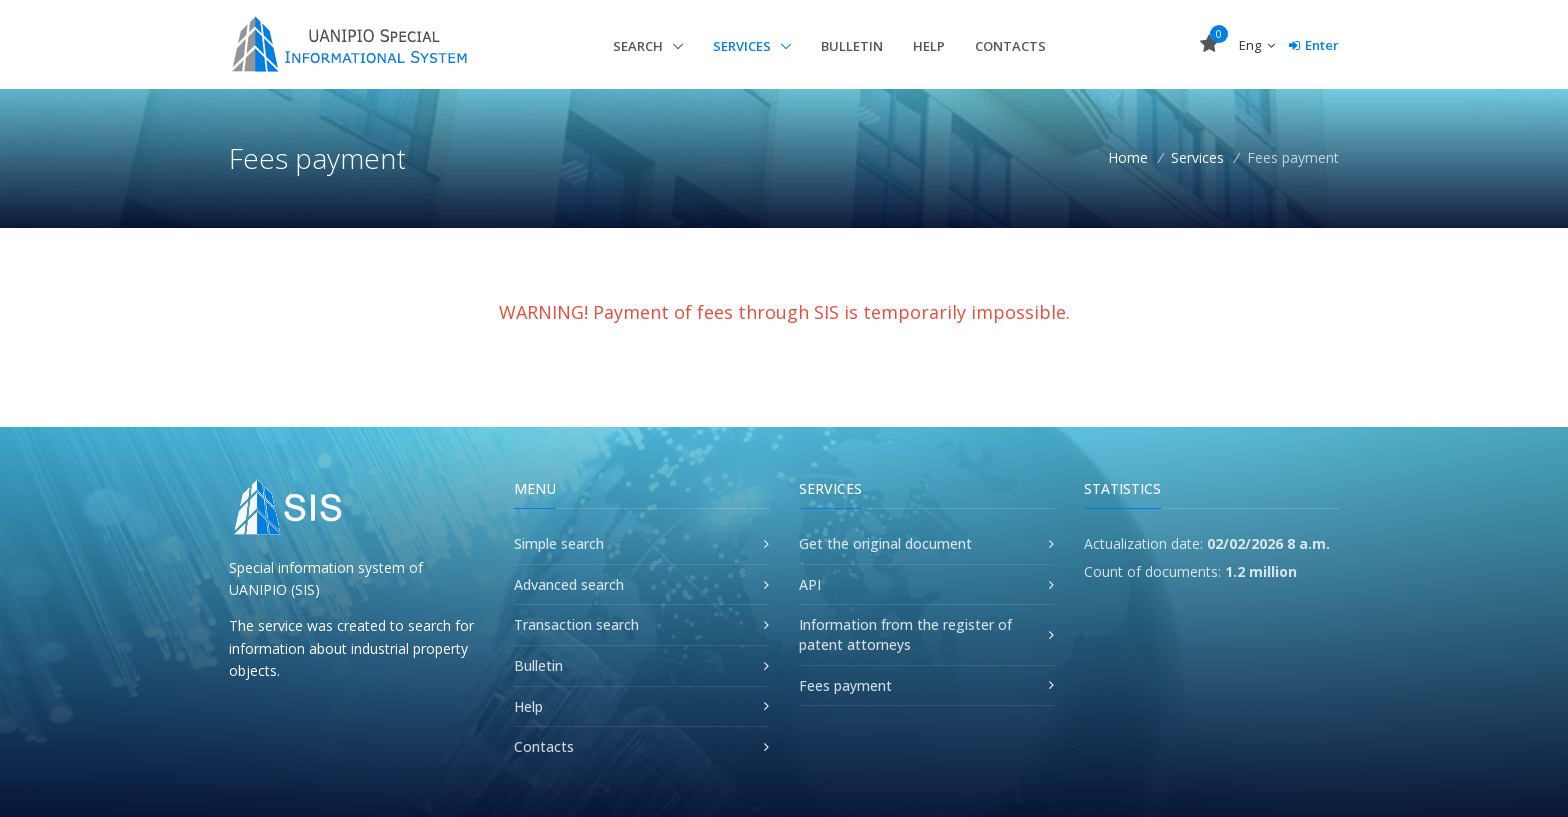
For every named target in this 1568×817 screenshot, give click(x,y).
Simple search (559, 543)
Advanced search (569, 584)
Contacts (1010, 46)
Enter (1314, 45)
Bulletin (852, 46)
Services (743, 46)
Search (639, 46)
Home (1128, 157)
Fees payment (845, 685)
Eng (1257, 45)
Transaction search (576, 624)
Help (929, 46)
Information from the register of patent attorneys (905, 634)
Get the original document (885, 543)
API (810, 584)
